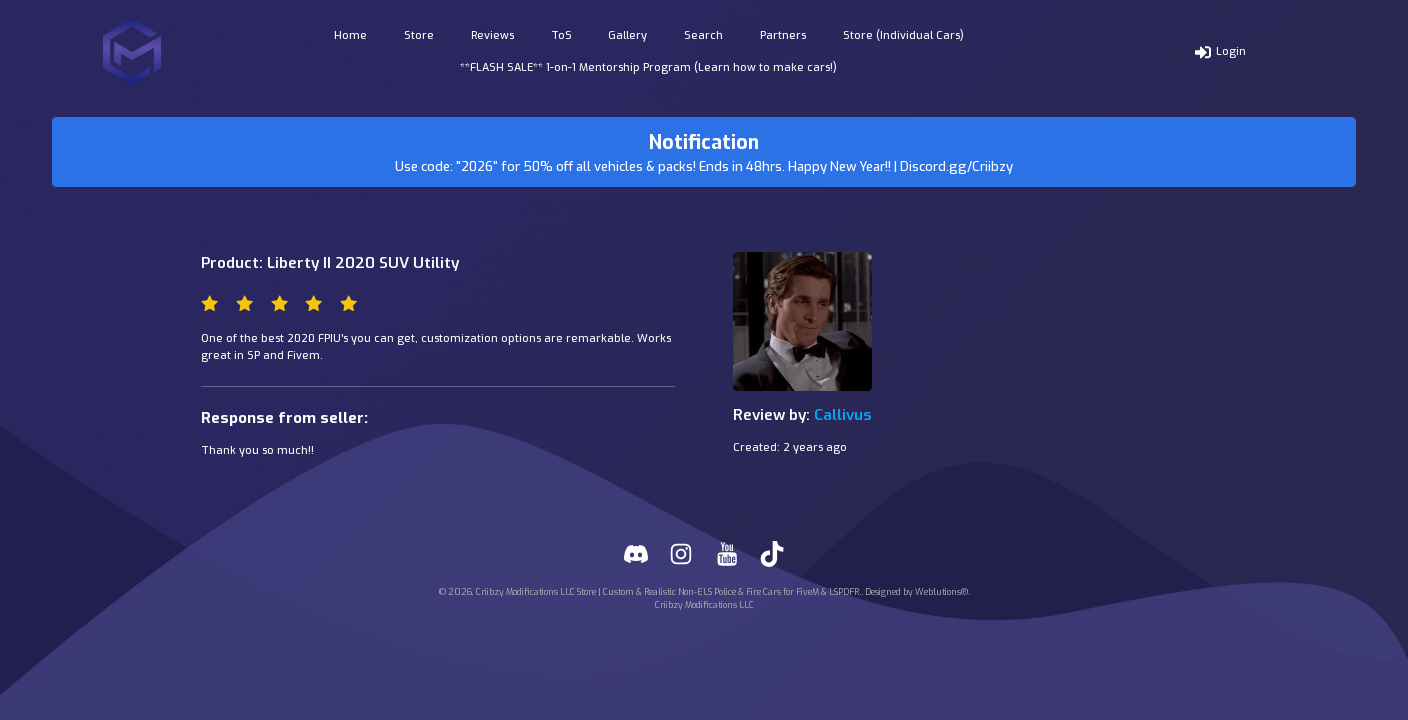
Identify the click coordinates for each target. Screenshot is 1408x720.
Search (703, 35)
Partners (783, 35)
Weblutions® (941, 592)
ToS (561, 35)
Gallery (627, 35)
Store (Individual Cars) (903, 35)
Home (350, 35)
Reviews (492, 35)
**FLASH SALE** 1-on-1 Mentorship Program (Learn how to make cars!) (648, 67)
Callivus (842, 415)
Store (419, 35)
